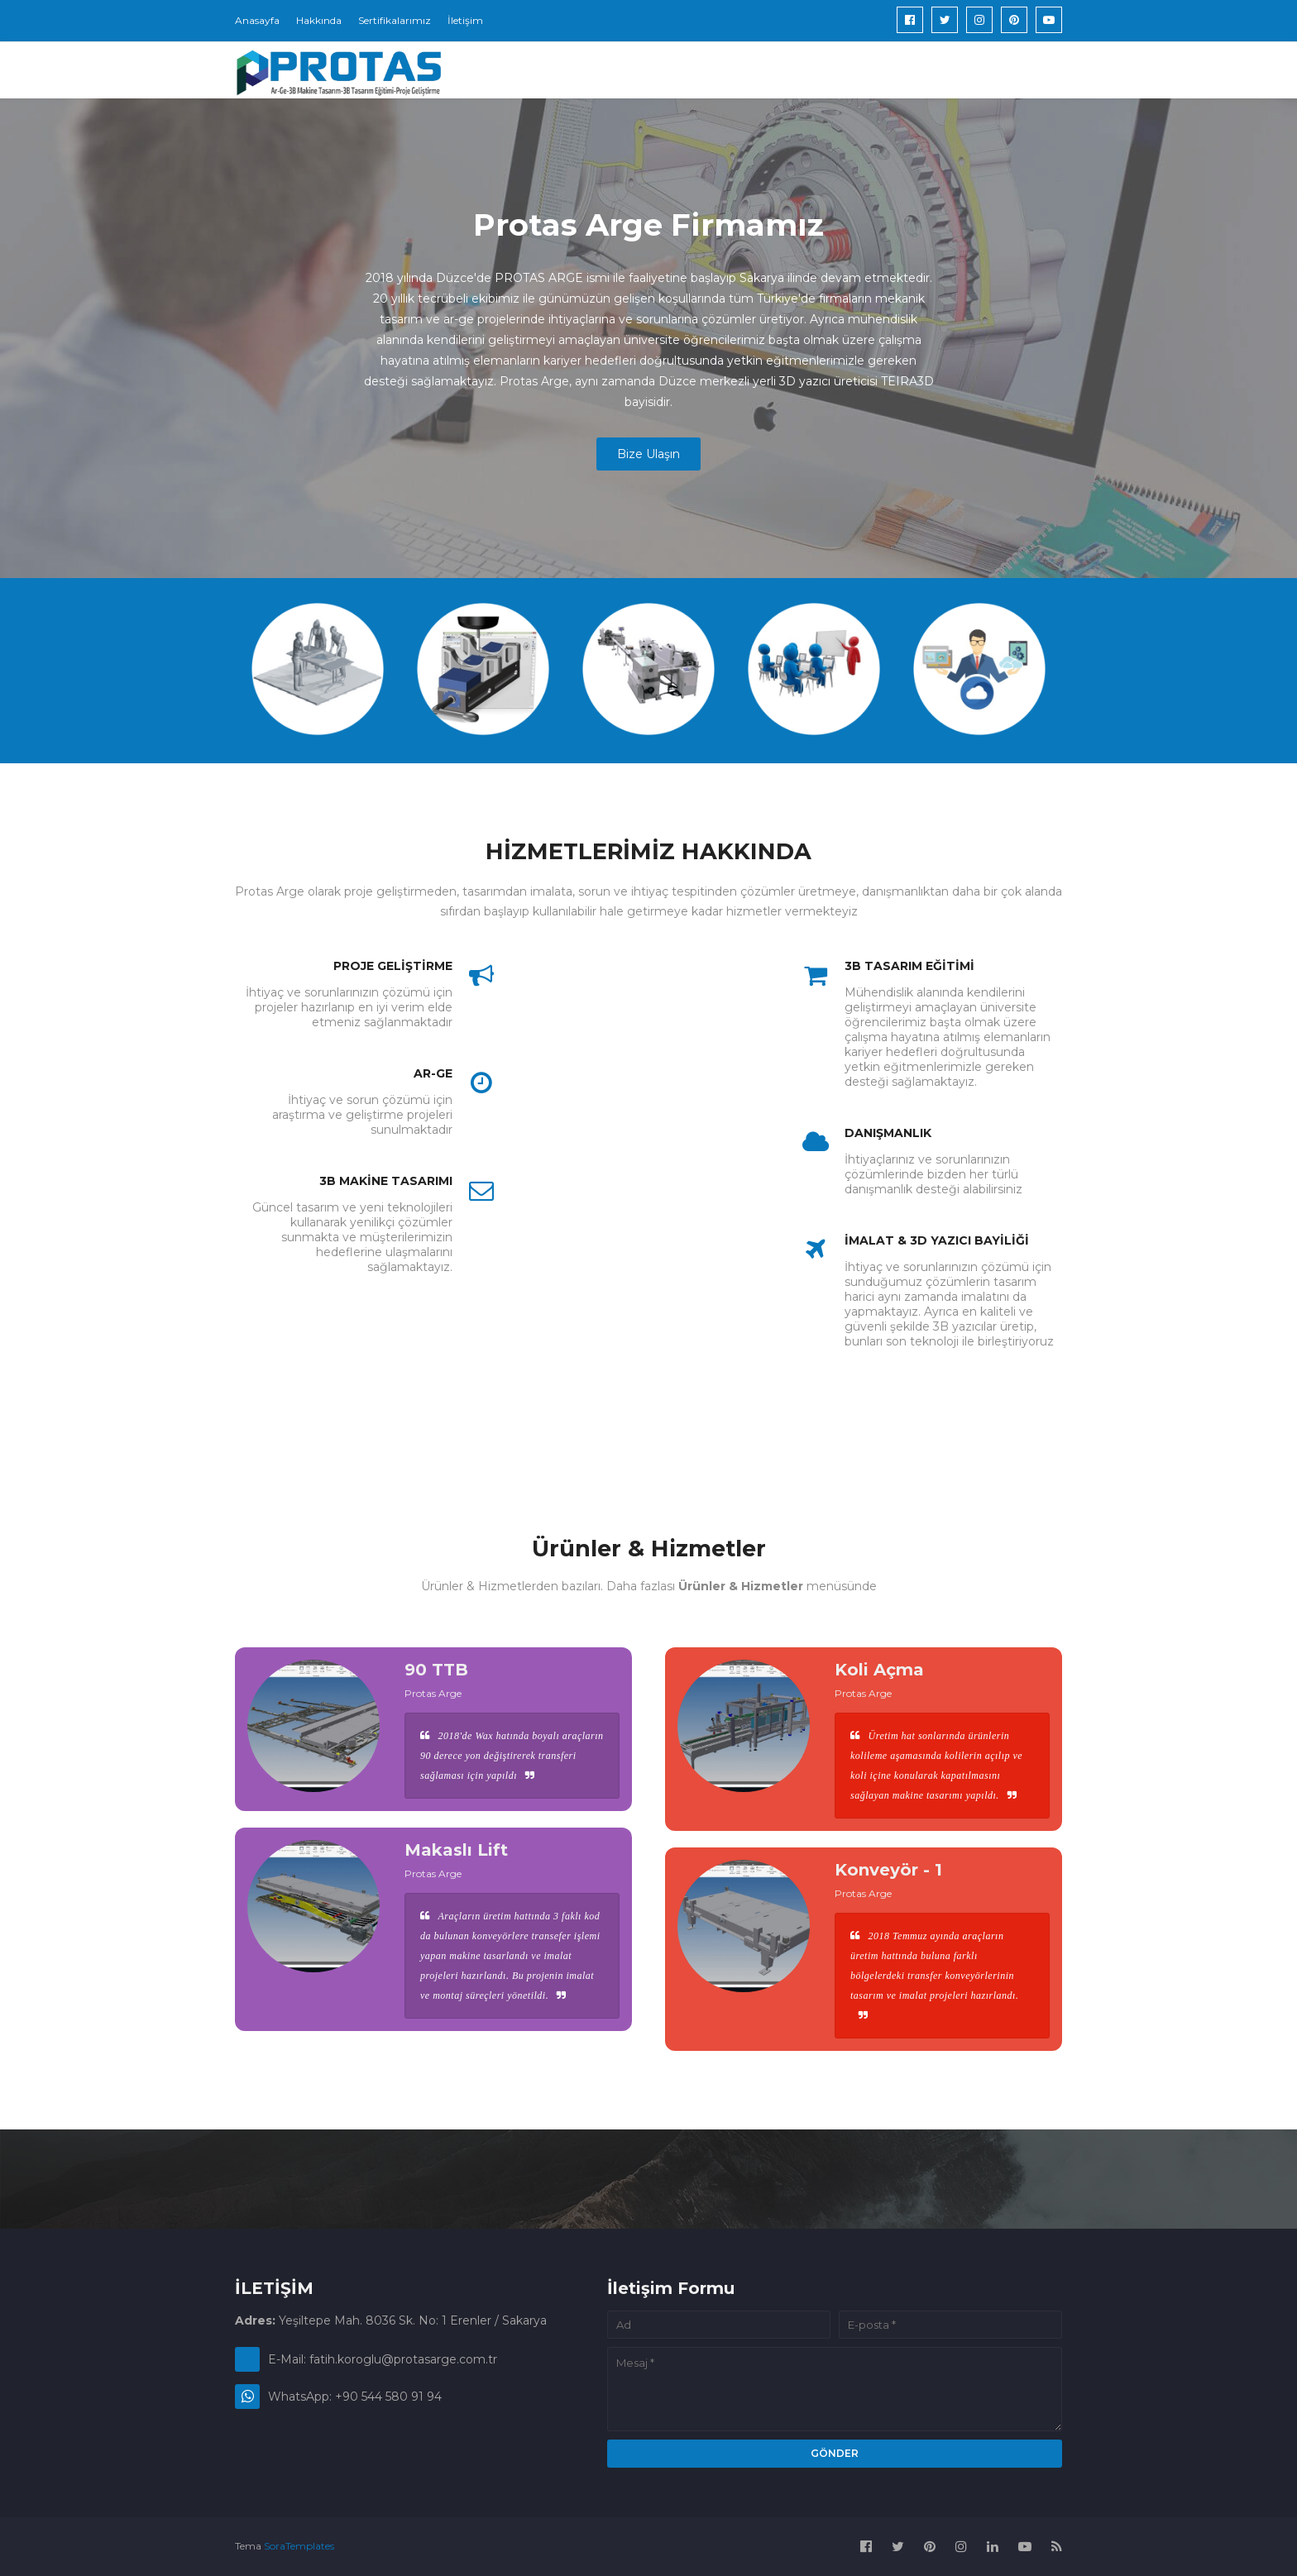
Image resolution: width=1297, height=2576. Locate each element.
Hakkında (319, 20)
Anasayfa (257, 20)
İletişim (465, 20)
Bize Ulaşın (648, 454)
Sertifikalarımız (394, 20)
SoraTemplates (299, 2546)
